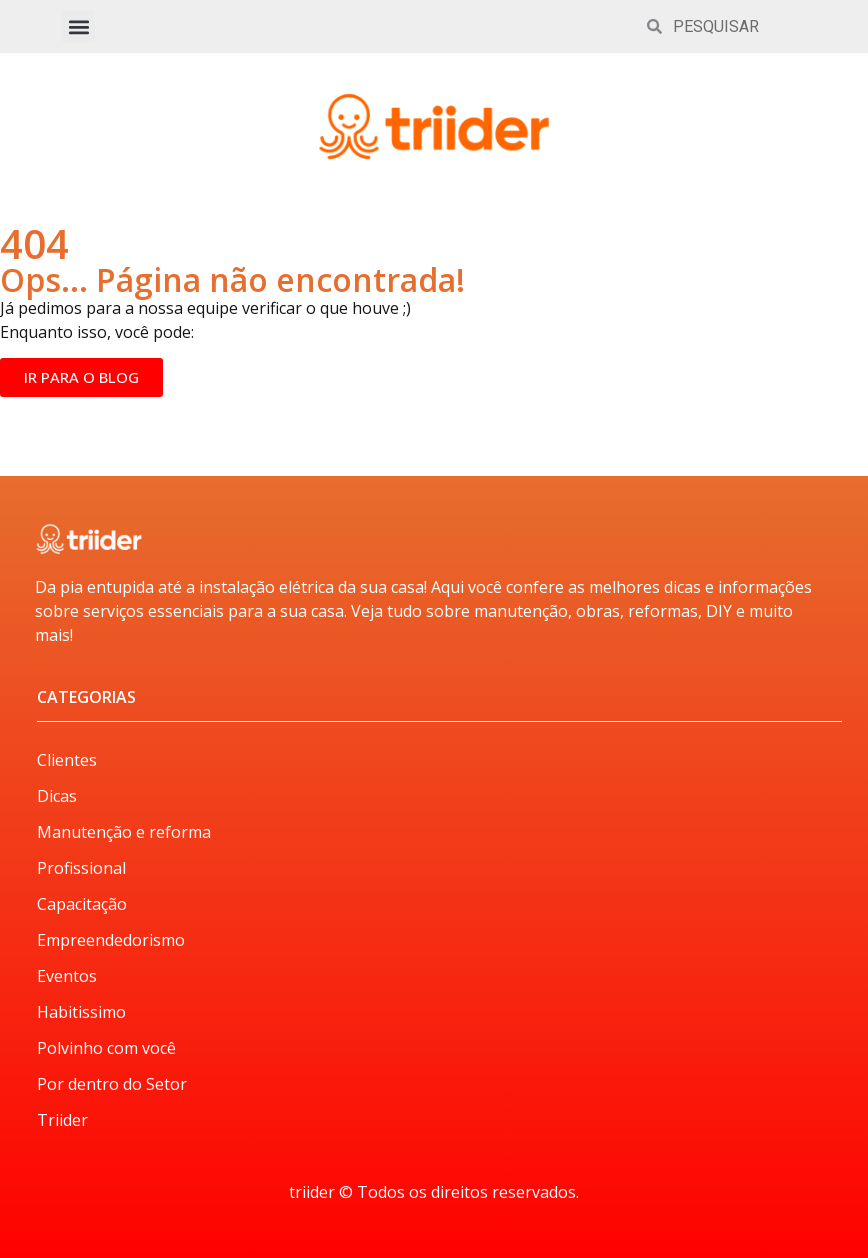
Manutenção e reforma (124, 832)
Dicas (57, 796)
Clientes (67, 760)
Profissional (81, 868)
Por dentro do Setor (112, 1084)
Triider (62, 1120)
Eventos (67, 976)
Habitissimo (81, 1012)
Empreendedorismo (111, 940)
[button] (78, 26)
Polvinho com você (106, 1048)
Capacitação (82, 904)
